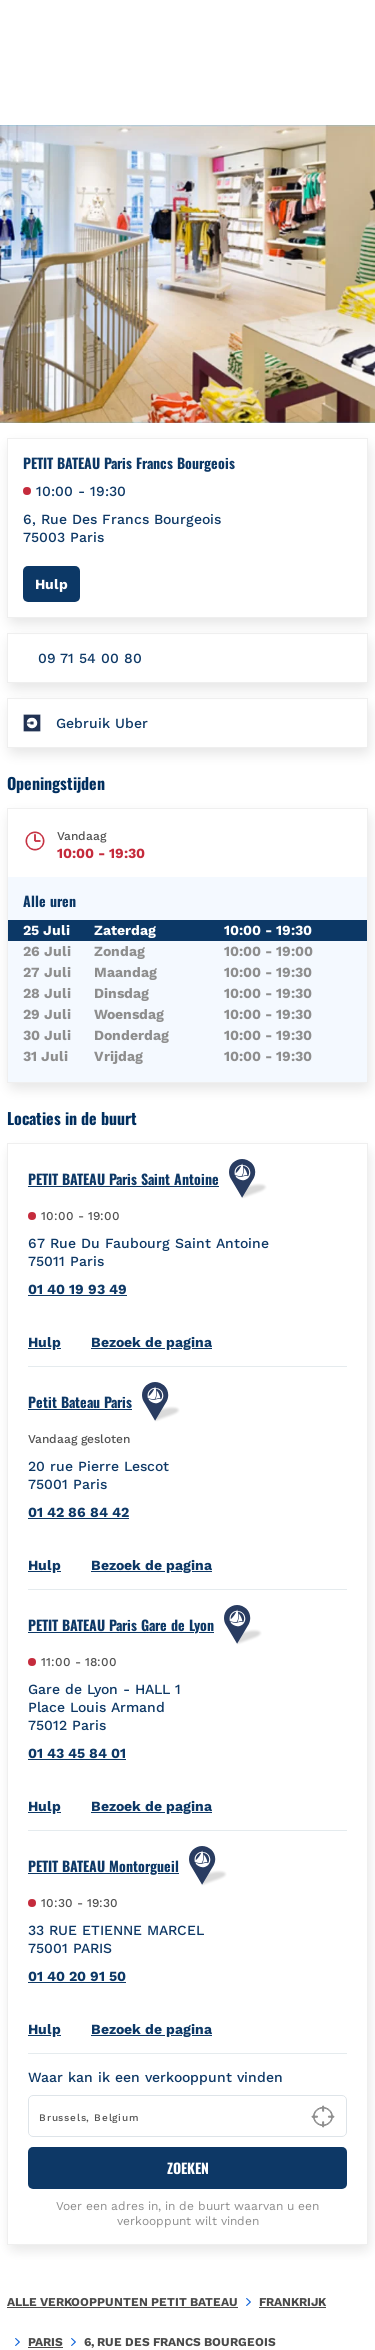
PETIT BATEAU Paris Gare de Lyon (121, 1625)
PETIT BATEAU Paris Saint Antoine (123, 1179)
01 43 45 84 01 (77, 1753)
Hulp (57, 583)
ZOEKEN (188, 2167)
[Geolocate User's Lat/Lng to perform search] (323, 2117)
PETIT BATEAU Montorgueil (103, 1866)
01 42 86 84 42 (78, 1512)
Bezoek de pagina (151, 1342)
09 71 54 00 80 (90, 658)
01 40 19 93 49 (77, 1289)
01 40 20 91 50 (77, 1976)
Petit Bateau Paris (80, 1402)
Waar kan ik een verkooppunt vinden (155, 2077)
